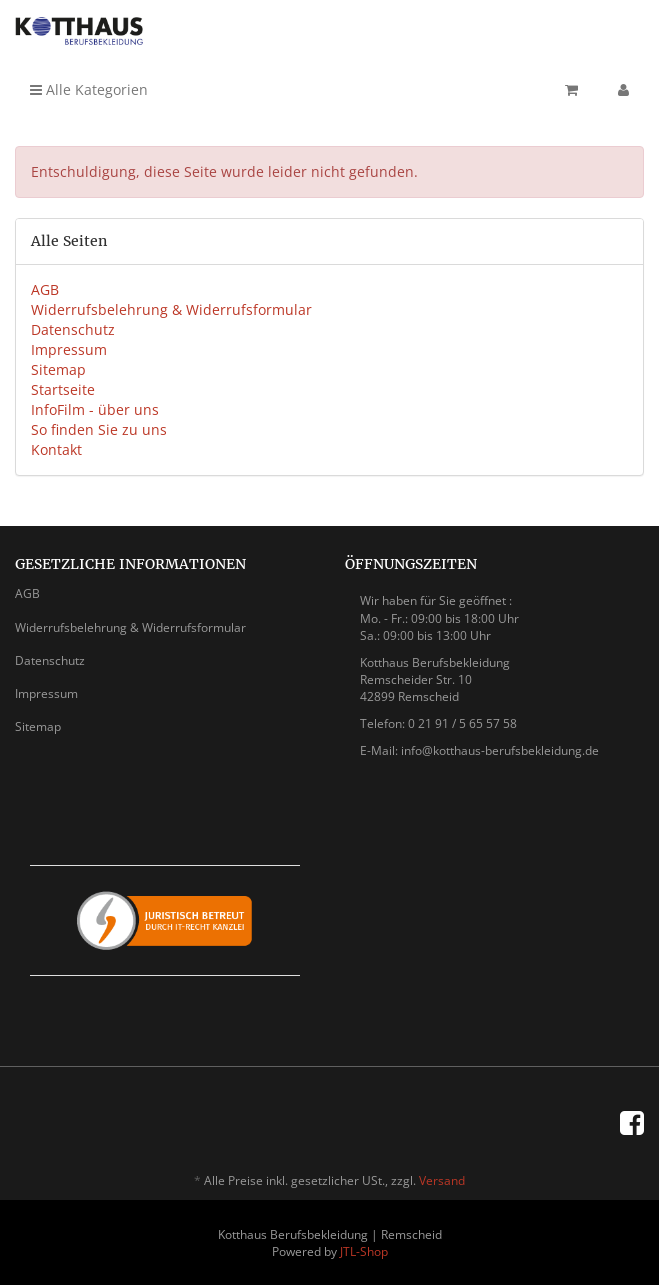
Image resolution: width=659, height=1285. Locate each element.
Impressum (69, 349)
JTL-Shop (364, 1251)
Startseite (63, 389)
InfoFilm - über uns (95, 409)
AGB (45, 289)
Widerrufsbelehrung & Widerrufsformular (171, 309)
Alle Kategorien (89, 89)
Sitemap (58, 369)
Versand (442, 1180)
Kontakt (56, 449)
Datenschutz (73, 329)
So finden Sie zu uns (99, 429)
